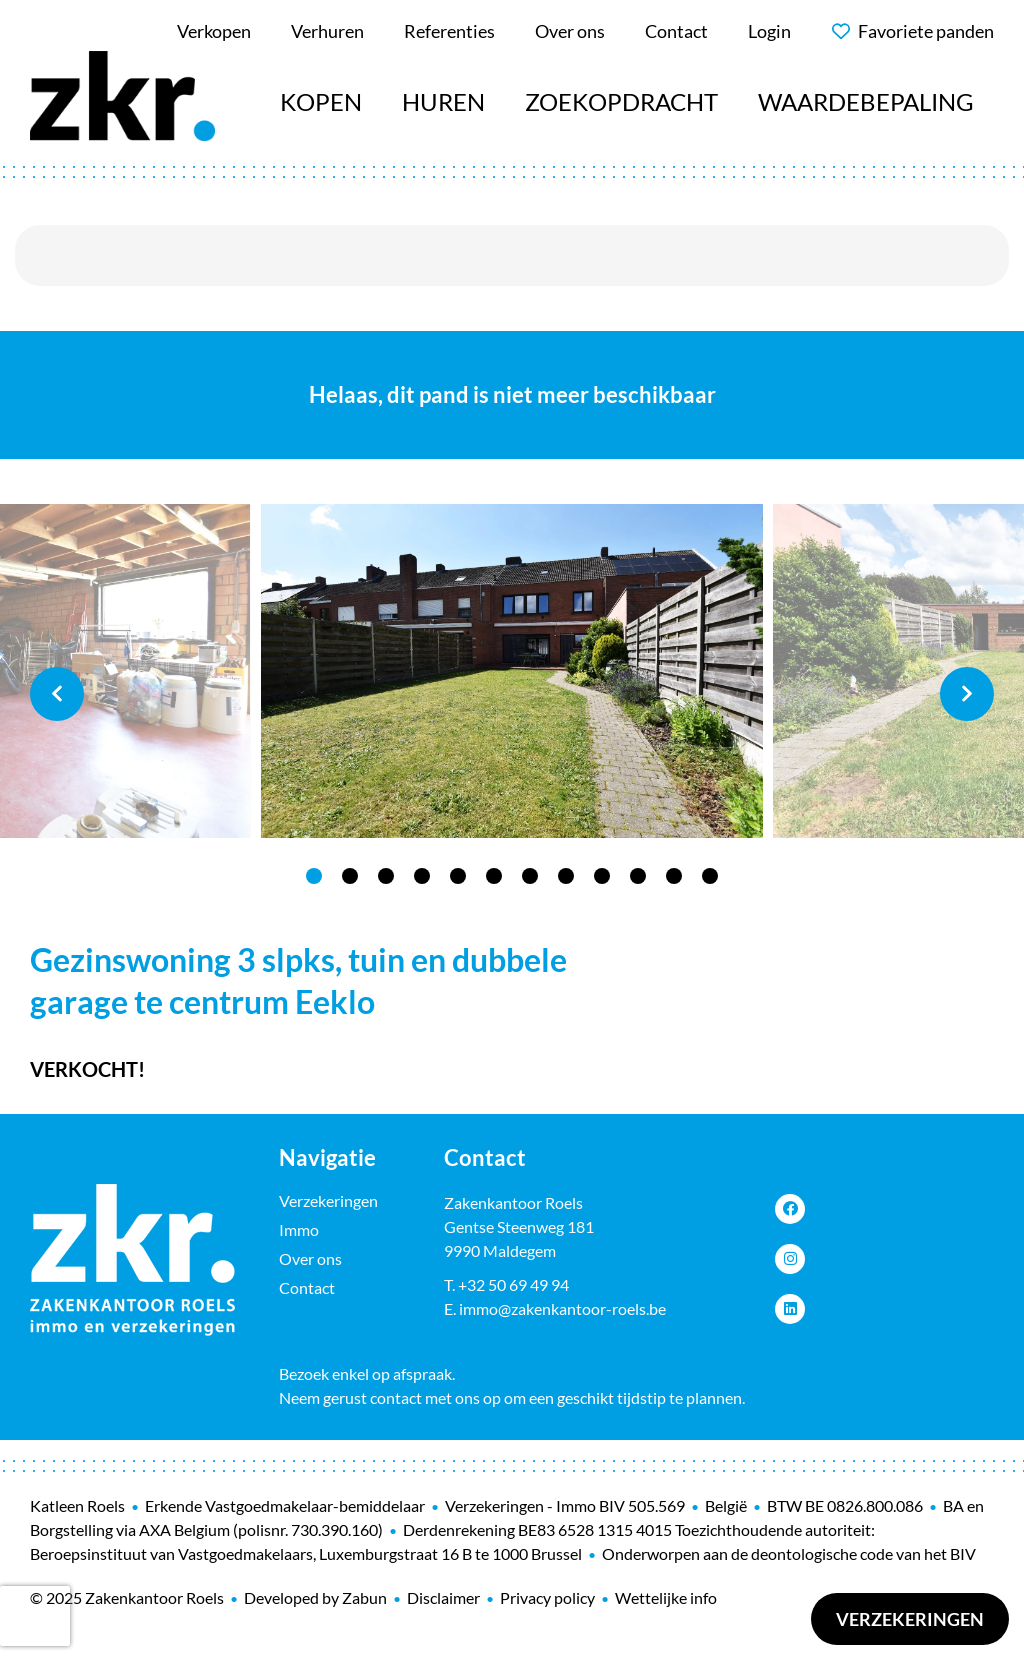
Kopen (321, 101)
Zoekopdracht (621, 101)
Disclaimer (443, 1597)
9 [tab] (602, 876)
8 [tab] (566, 876)
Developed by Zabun (315, 1597)
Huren (443, 101)
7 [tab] (530, 876)
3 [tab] (386, 876)
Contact (307, 1287)
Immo (299, 1229)
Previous (57, 694)
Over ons (310, 1258)
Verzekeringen (910, 1619)
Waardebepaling (866, 101)
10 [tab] (638, 876)
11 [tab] (674, 876)
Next (967, 694)
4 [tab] (422, 876)
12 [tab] (710, 876)
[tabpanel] (512, 671)
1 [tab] (314, 876)
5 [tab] (458, 876)
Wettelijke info (666, 1597)
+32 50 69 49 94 (513, 1284)
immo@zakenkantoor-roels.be (562, 1308)
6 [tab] (494, 876)
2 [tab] (350, 876)
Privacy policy (547, 1597)
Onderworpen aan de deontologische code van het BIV (789, 1553)
